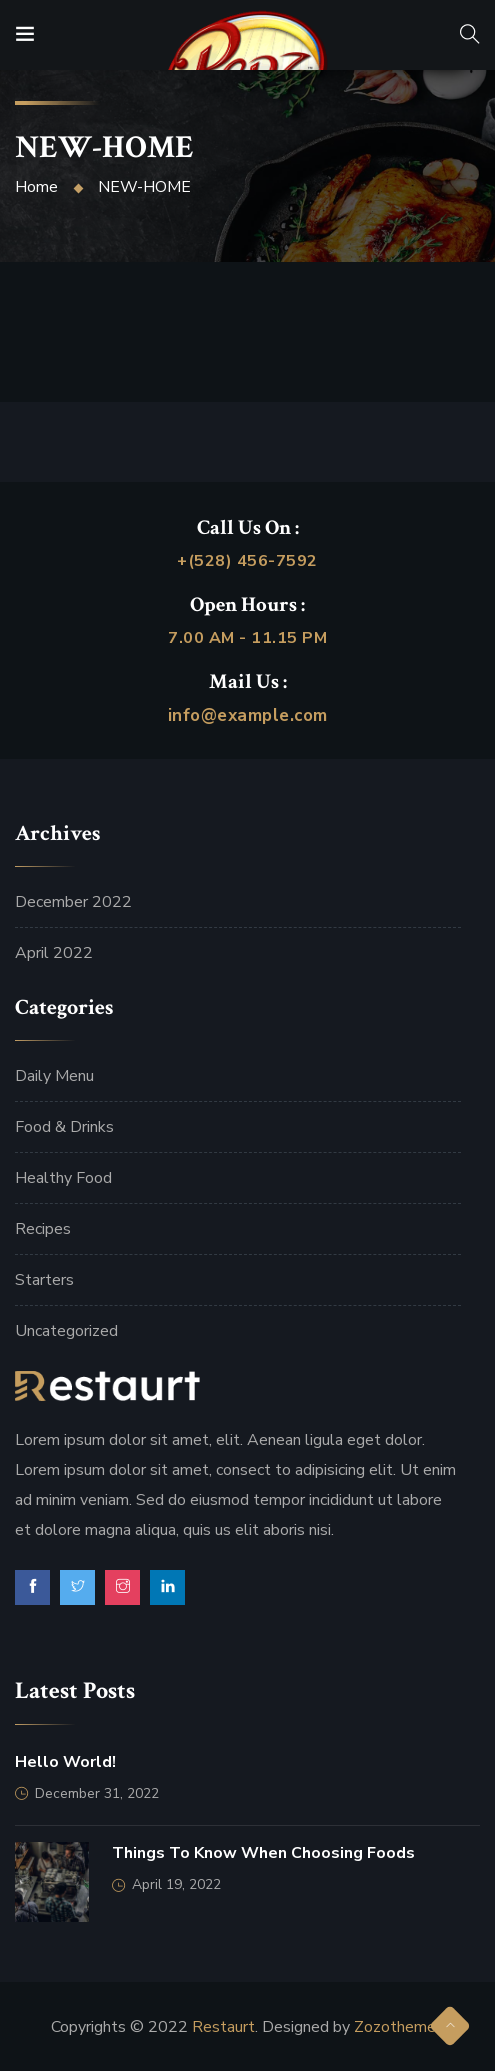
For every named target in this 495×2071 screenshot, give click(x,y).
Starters (44, 1280)
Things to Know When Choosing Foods (263, 1853)
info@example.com (248, 715)
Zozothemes (399, 2027)
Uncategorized (66, 1331)
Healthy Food (63, 1178)
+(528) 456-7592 (247, 561)
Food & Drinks (64, 1127)
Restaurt (223, 2027)
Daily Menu (54, 1076)
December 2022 (73, 902)
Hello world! (65, 1762)
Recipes (43, 1229)
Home (36, 187)
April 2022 (54, 953)
